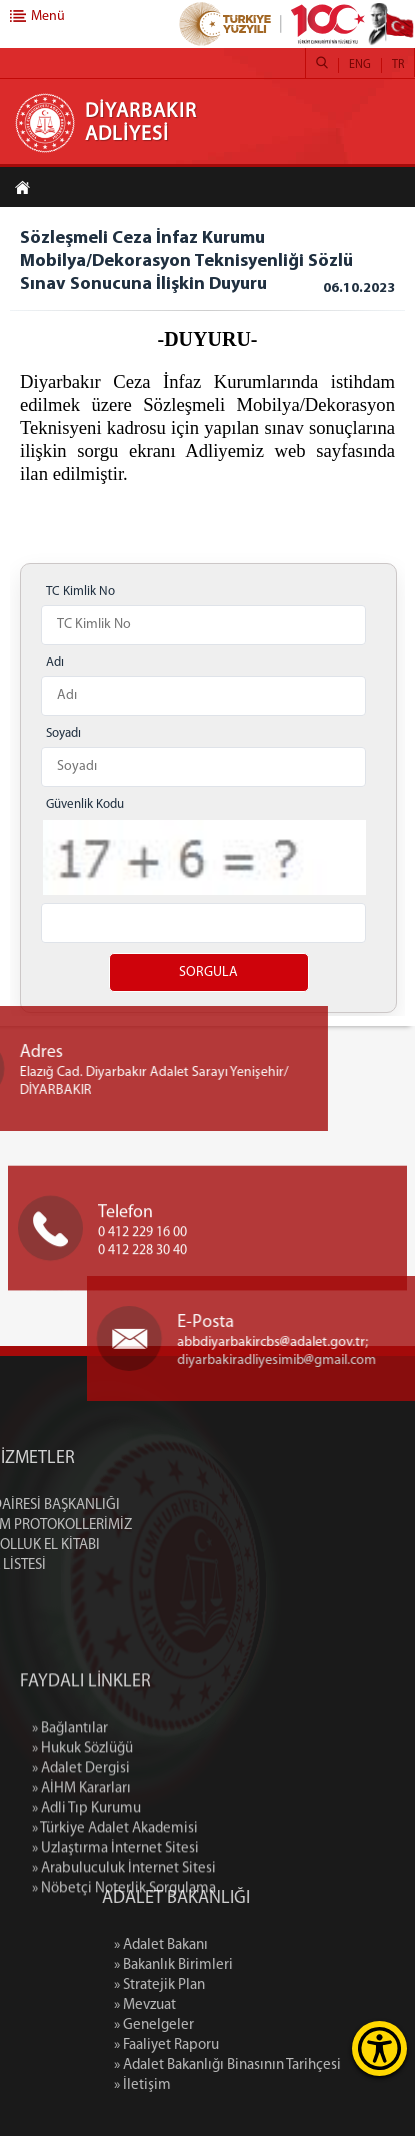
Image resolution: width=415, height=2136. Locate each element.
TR (398, 65)
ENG (360, 65)
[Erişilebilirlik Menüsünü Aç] (379, 2048)
